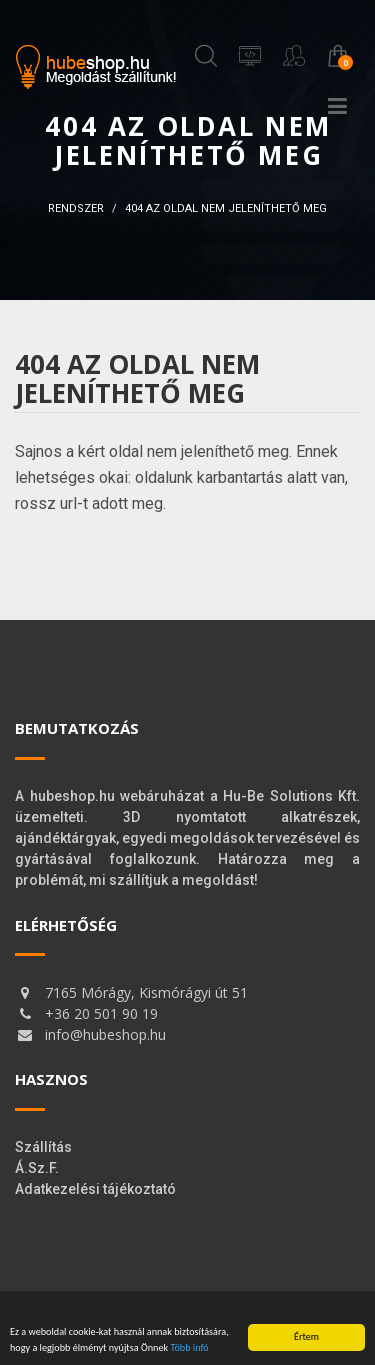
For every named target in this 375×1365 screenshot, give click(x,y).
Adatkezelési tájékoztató (95, 1189)
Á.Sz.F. (37, 1168)
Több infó (189, 1347)
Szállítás (43, 1147)
